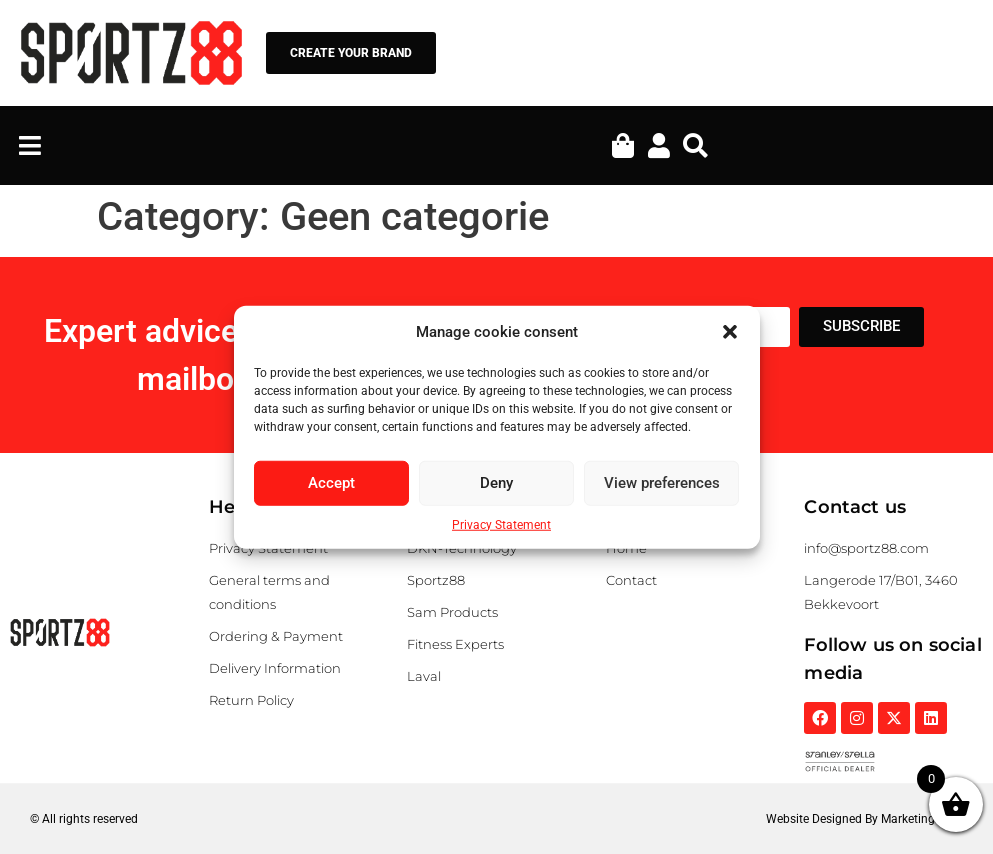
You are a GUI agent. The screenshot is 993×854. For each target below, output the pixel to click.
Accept (331, 483)
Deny (496, 483)
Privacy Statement (501, 524)
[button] (730, 332)
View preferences (662, 483)
